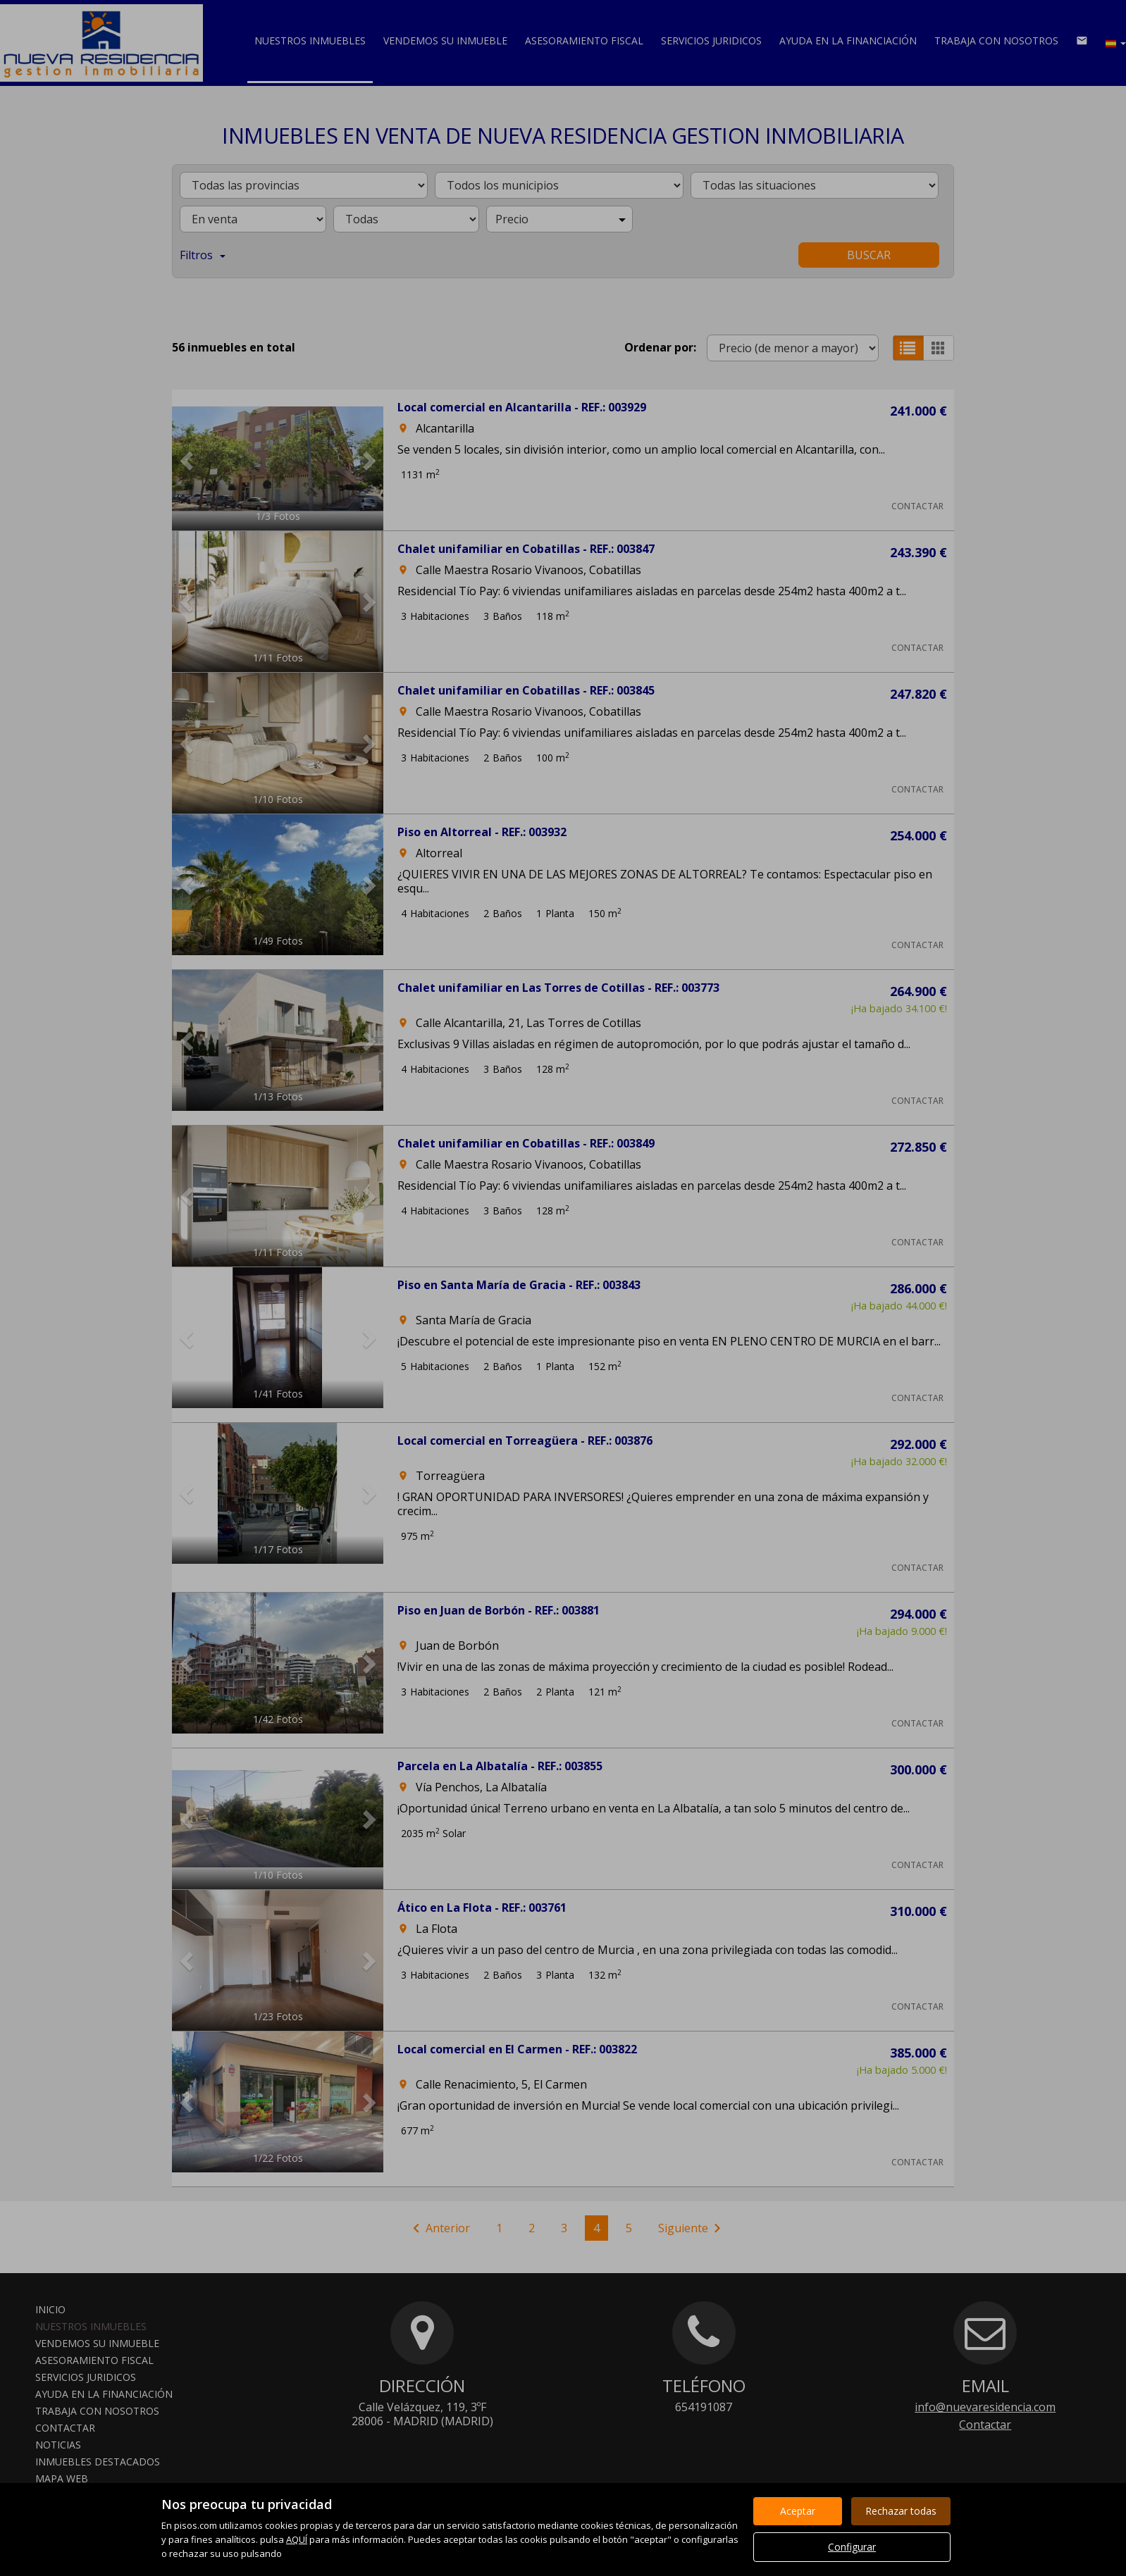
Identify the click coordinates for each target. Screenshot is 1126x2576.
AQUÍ (296, 2539)
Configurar (852, 2546)
